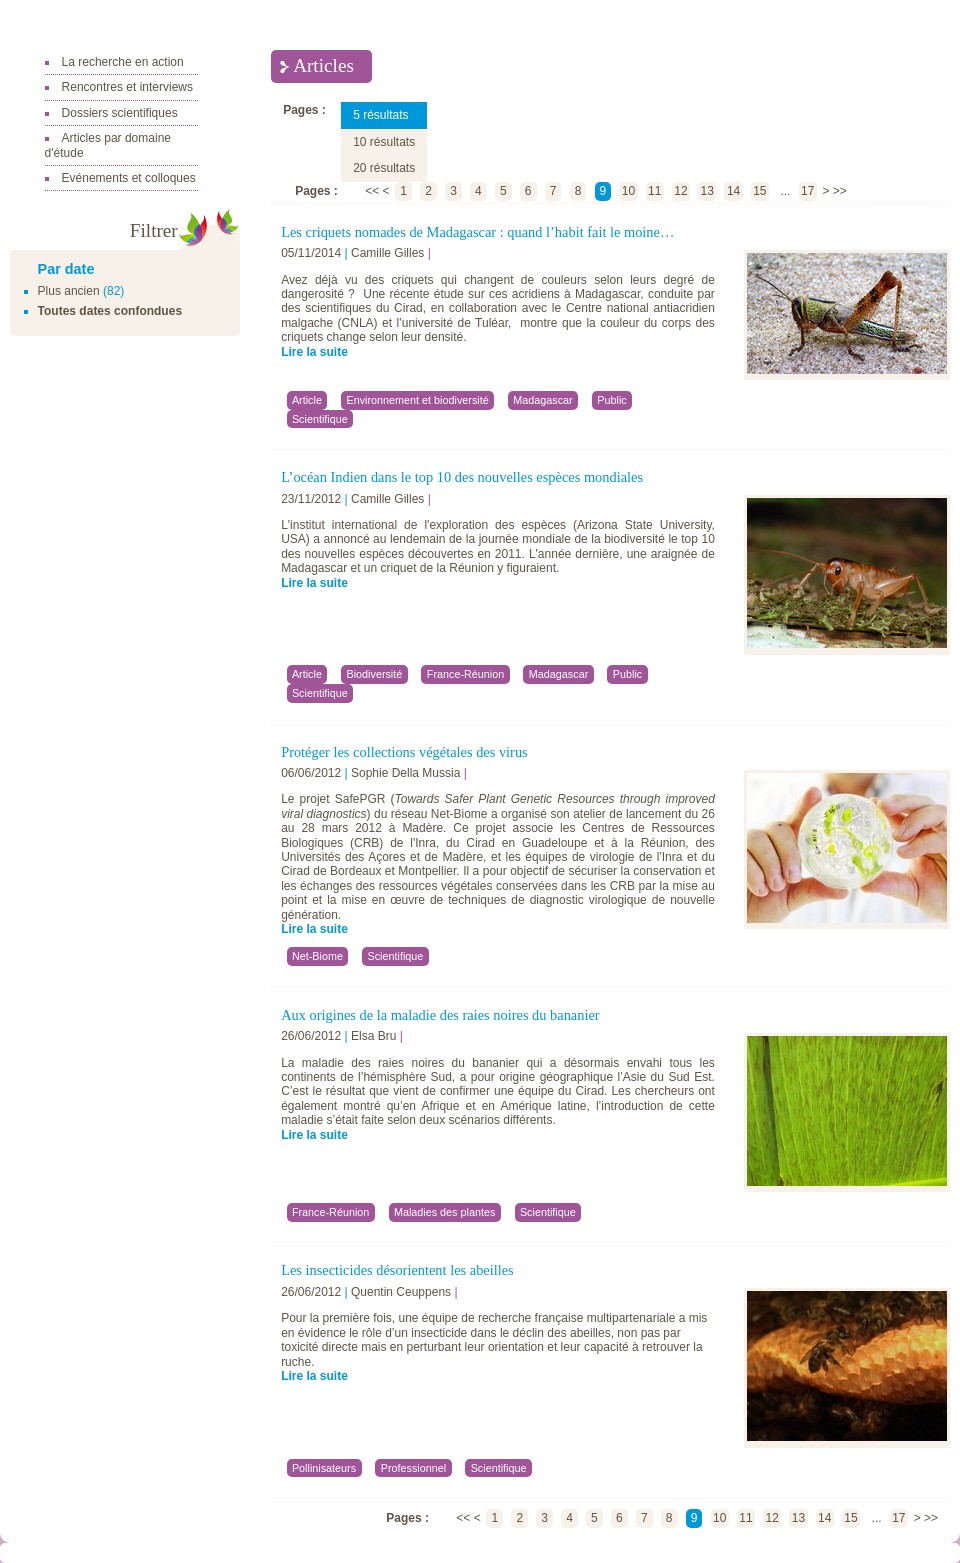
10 (628, 191)
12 (680, 191)
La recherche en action (123, 62)
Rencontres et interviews (127, 87)
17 (807, 191)
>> (840, 191)
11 (654, 191)
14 (733, 191)
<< (372, 191)
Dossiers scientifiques (120, 113)
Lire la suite (314, 352)
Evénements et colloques (129, 178)
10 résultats (384, 142)
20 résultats (384, 168)
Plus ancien (69, 291)
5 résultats (380, 115)
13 (707, 191)
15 (759, 191)
